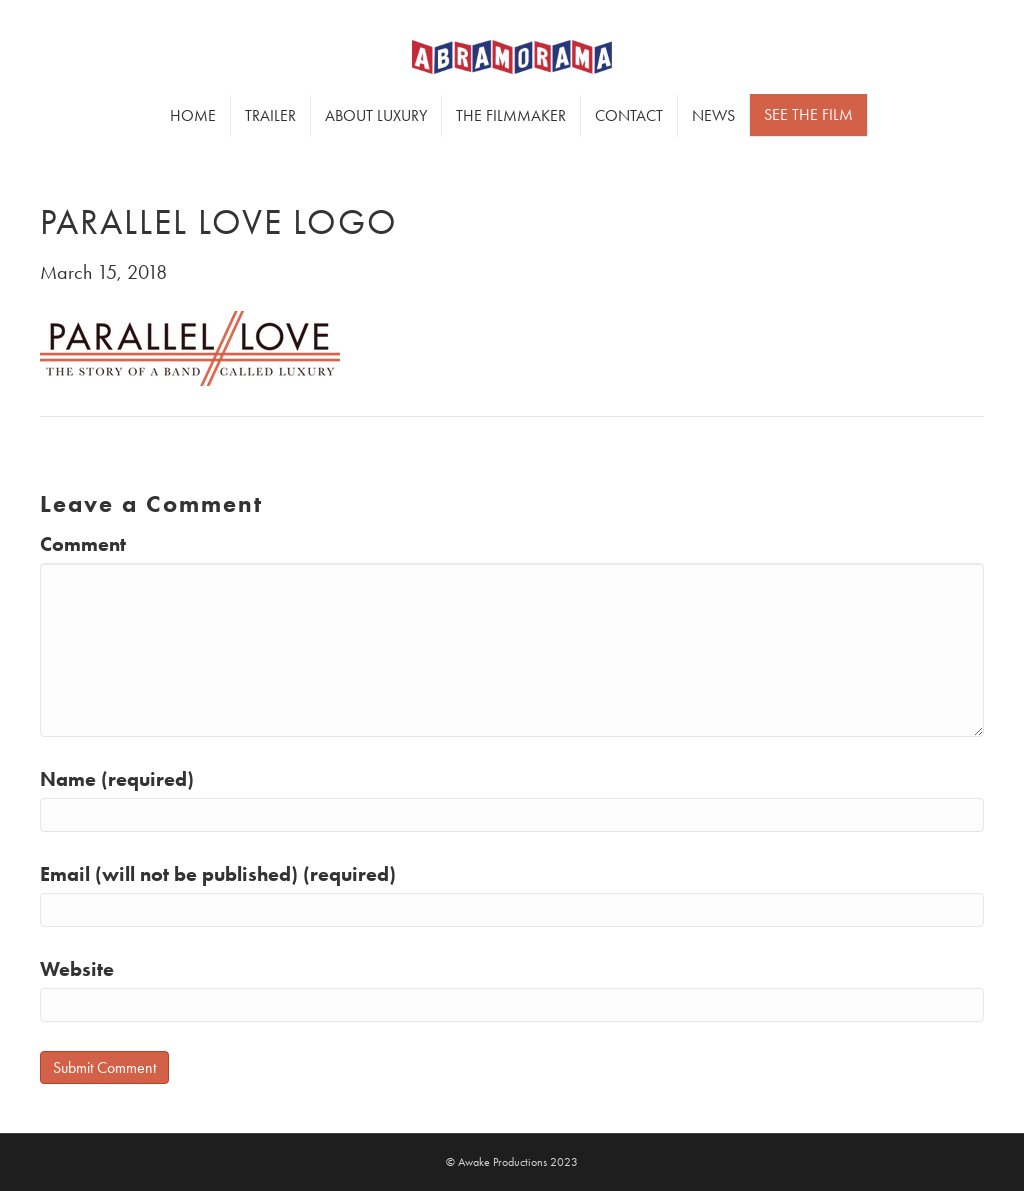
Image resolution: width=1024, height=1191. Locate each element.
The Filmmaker (511, 115)
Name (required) (117, 779)
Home (193, 115)
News (713, 115)
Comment (83, 544)
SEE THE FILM (808, 114)
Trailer (270, 115)
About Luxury (376, 115)
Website (77, 969)
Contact (629, 115)
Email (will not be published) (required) (218, 874)
